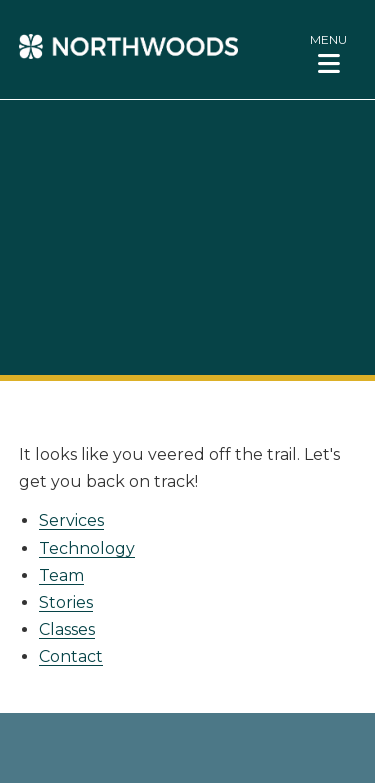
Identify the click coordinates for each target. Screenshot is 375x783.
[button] (328, 53)
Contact (71, 656)
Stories (66, 602)
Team (61, 575)
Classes (67, 629)
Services (71, 520)
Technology (87, 548)
